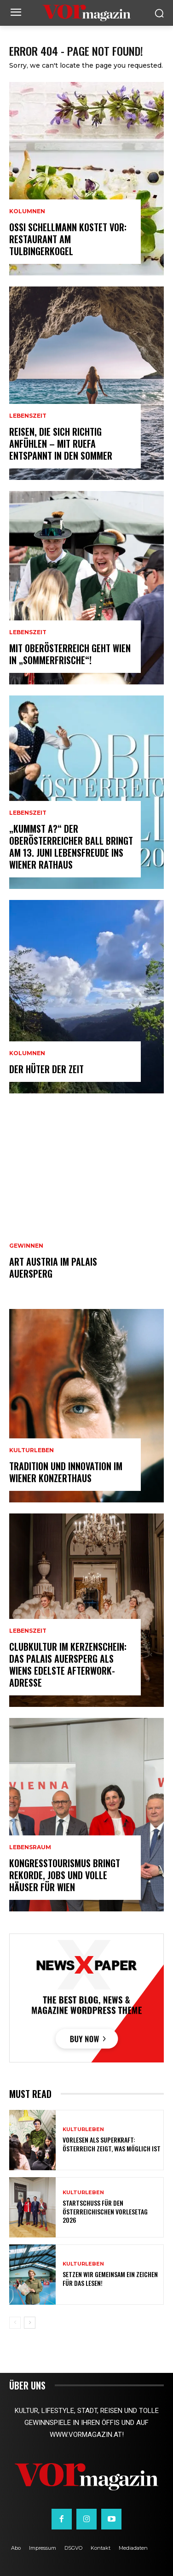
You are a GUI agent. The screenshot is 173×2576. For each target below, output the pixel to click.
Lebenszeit (27, 416)
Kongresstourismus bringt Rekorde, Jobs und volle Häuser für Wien (64, 1875)
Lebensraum (30, 1847)
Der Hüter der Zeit (46, 1069)
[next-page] (29, 2323)
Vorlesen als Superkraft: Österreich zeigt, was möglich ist (112, 2144)
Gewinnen (26, 1246)
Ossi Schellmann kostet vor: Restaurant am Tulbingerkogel (68, 239)
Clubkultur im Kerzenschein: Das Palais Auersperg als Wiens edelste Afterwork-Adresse (68, 1664)
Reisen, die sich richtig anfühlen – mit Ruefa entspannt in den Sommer (60, 443)
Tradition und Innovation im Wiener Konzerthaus (65, 1472)
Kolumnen (27, 211)
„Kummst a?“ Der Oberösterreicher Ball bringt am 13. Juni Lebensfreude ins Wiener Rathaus (71, 846)
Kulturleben (31, 1450)
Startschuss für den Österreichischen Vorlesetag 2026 (105, 2211)
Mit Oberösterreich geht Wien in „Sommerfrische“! (70, 654)
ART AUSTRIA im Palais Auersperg (53, 1267)
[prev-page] (15, 2323)
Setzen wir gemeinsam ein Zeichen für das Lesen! (110, 2278)
